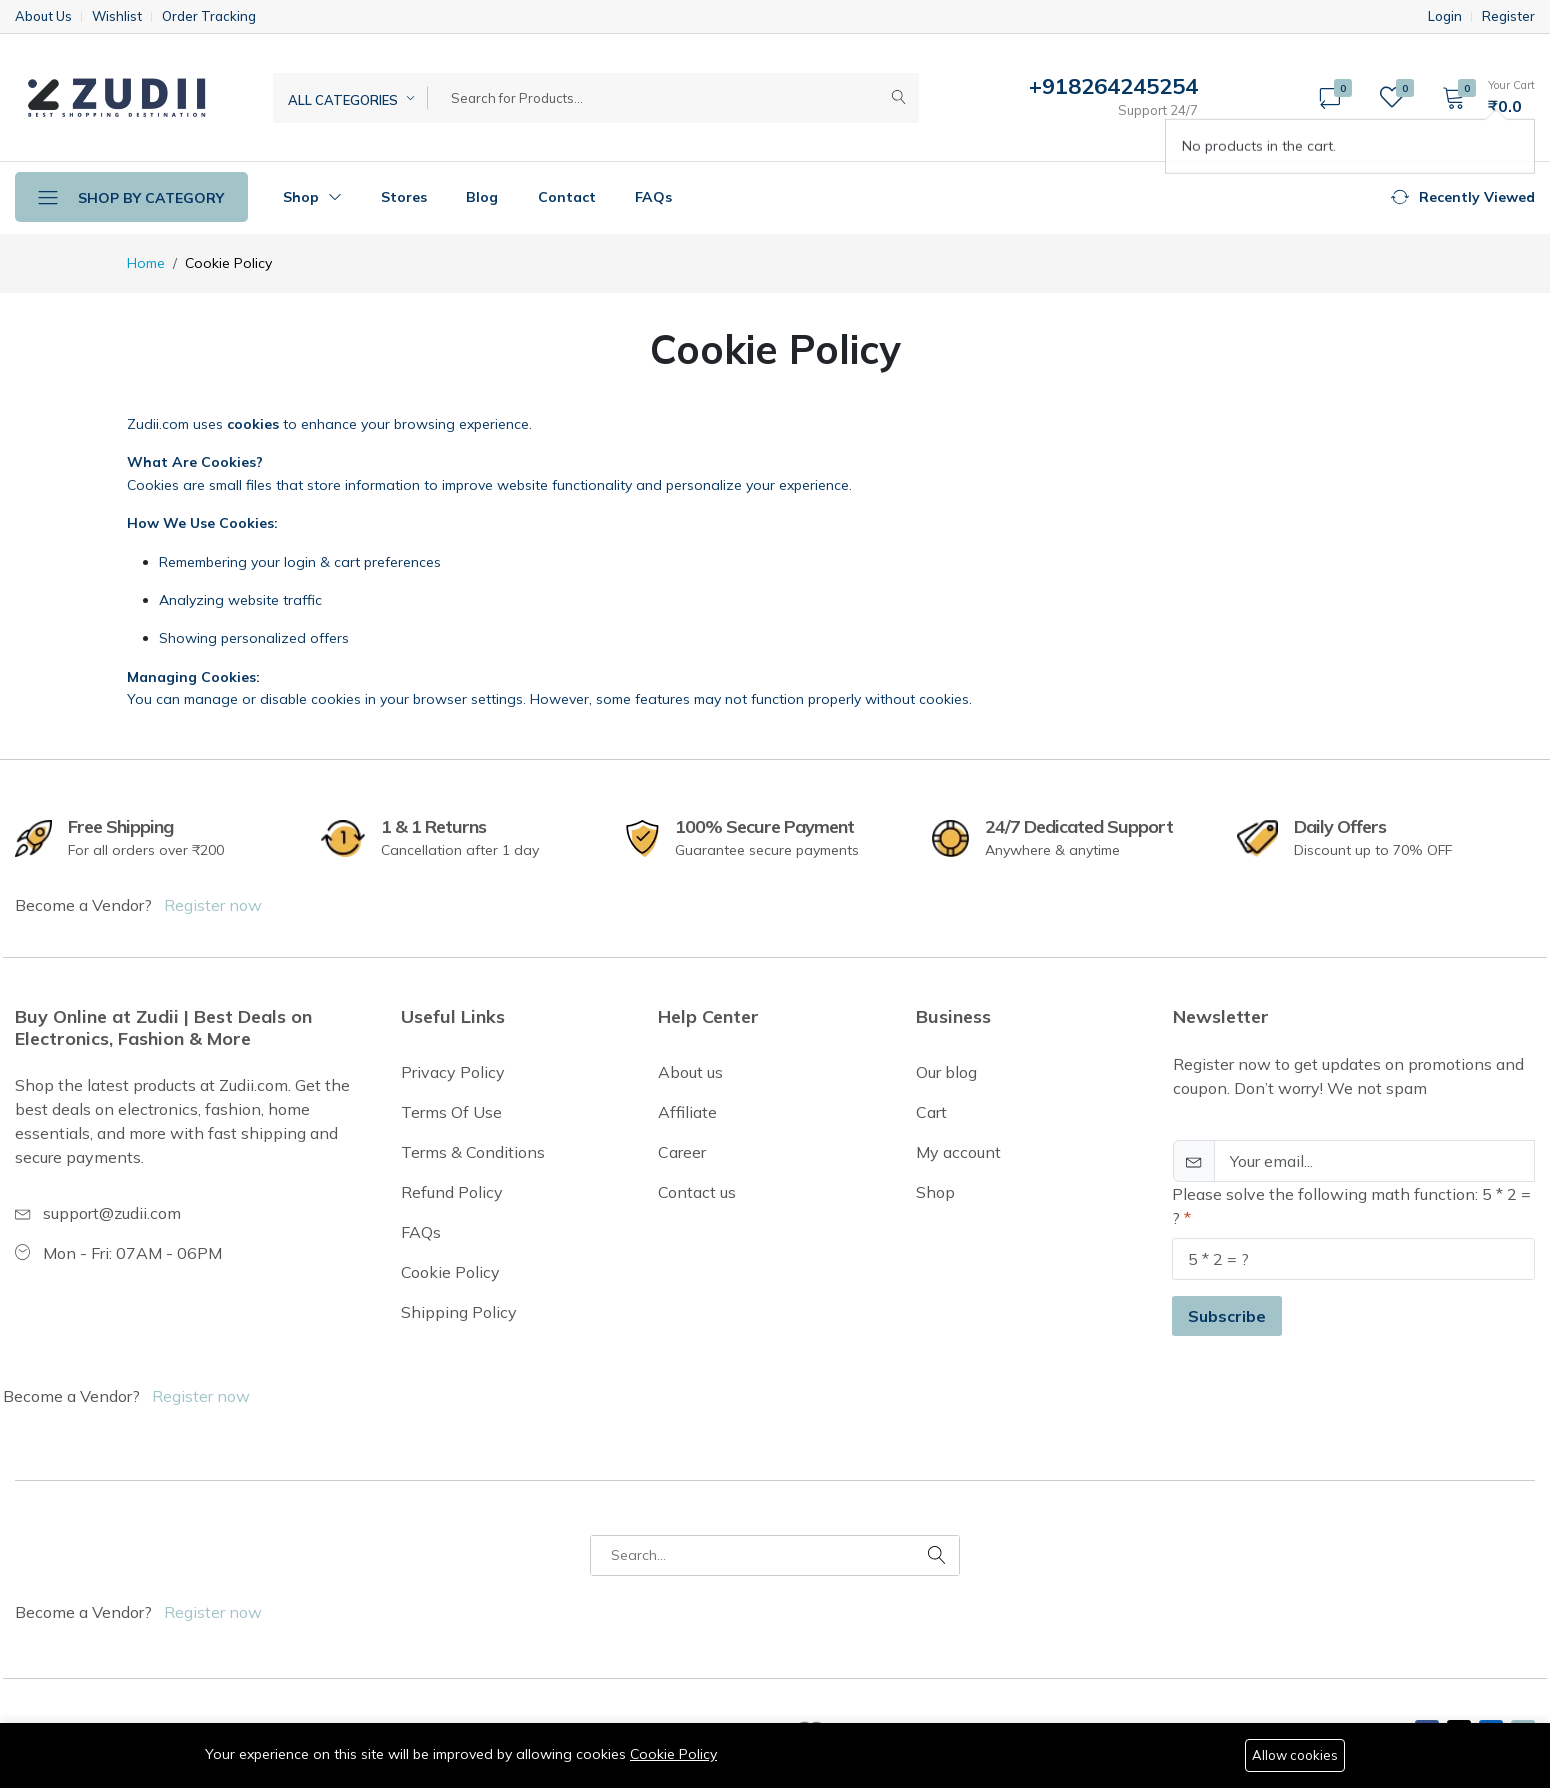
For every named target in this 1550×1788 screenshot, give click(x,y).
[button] (1482, 97)
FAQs (653, 197)
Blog (482, 197)
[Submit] (899, 98)
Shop (312, 197)
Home (146, 263)
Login (1445, 16)
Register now (213, 905)
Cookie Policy (673, 1754)
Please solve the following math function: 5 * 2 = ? (1351, 1206)
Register (1508, 16)
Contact (567, 197)
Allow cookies (1295, 1755)
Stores (404, 197)
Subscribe (1227, 1316)
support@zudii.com (112, 1213)
